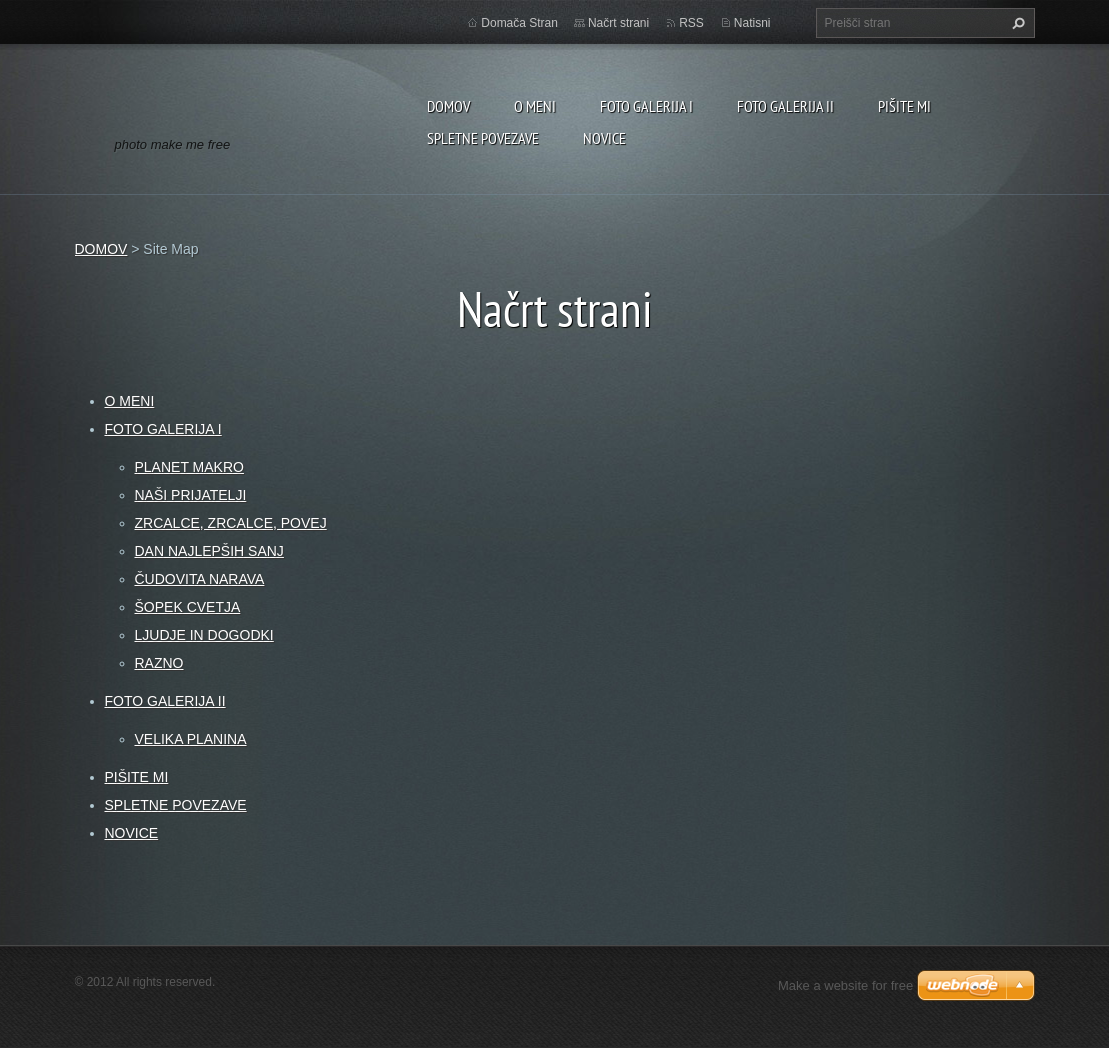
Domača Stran (519, 23)
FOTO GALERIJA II (785, 106)
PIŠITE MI (904, 106)
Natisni (752, 23)
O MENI (535, 106)
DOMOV (448, 106)
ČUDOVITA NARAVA (200, 579)
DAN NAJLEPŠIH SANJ (209, 551)
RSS (691, 23)
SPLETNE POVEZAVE (483, 138)
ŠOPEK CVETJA (188, 607)
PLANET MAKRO (189, 467)
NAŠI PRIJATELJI (191, 495)
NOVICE (604, 138)
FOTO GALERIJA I (646, 106)
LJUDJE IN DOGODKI (204, 635)
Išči (1016, 23)
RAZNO (159, 663)
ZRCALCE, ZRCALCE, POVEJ (231, 523)
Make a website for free (845, 985)
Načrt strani (618, 23)
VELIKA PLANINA (191, 739)
